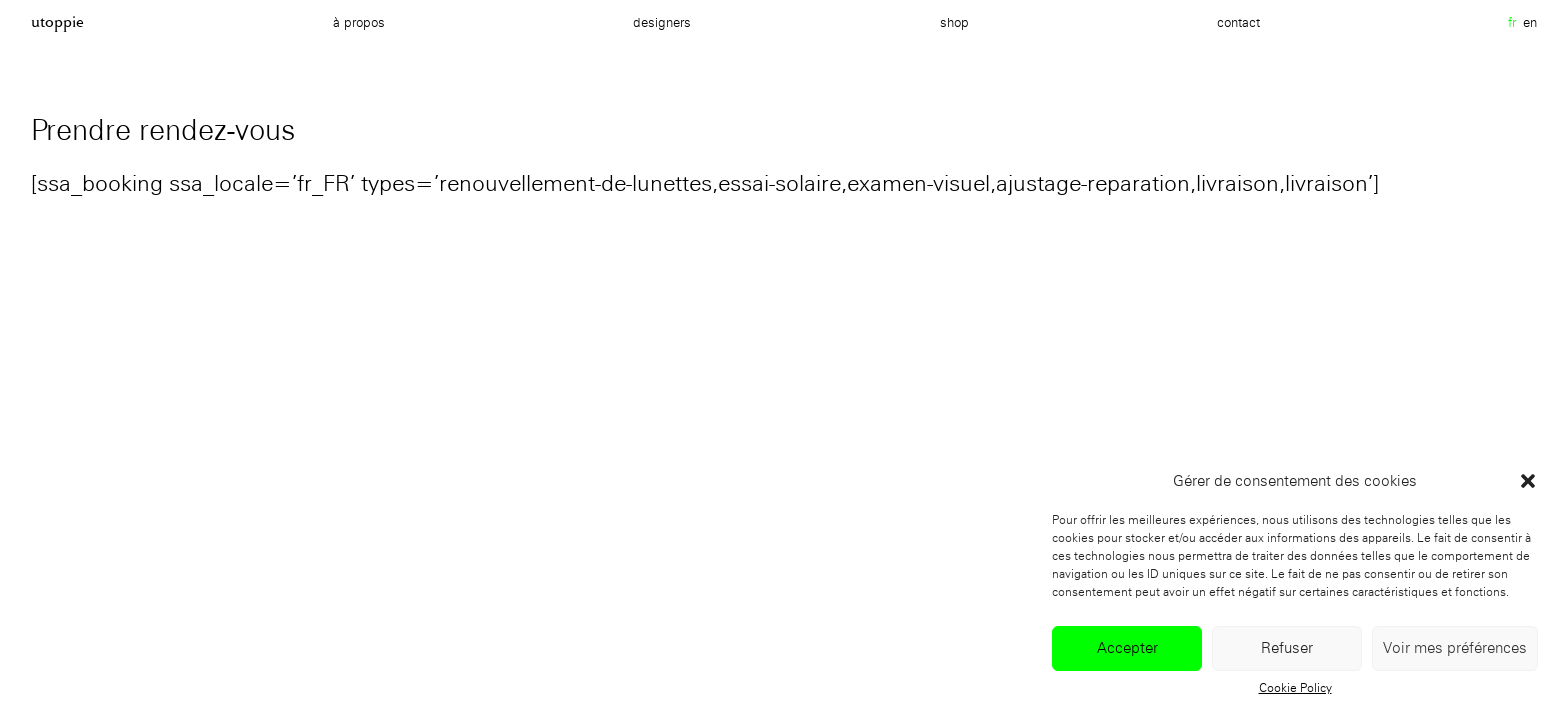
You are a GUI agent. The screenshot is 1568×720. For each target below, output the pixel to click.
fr (1512, 22)
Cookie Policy (1295, 688)
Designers (662, 22)
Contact (1238, 22)
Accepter (1127, 648)
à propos (359, 22)
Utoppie (57, 22)
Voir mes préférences (1455, 648)
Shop (954, 22)
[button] (1528, 481)
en (1530, 22)
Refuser (1287, 648)
